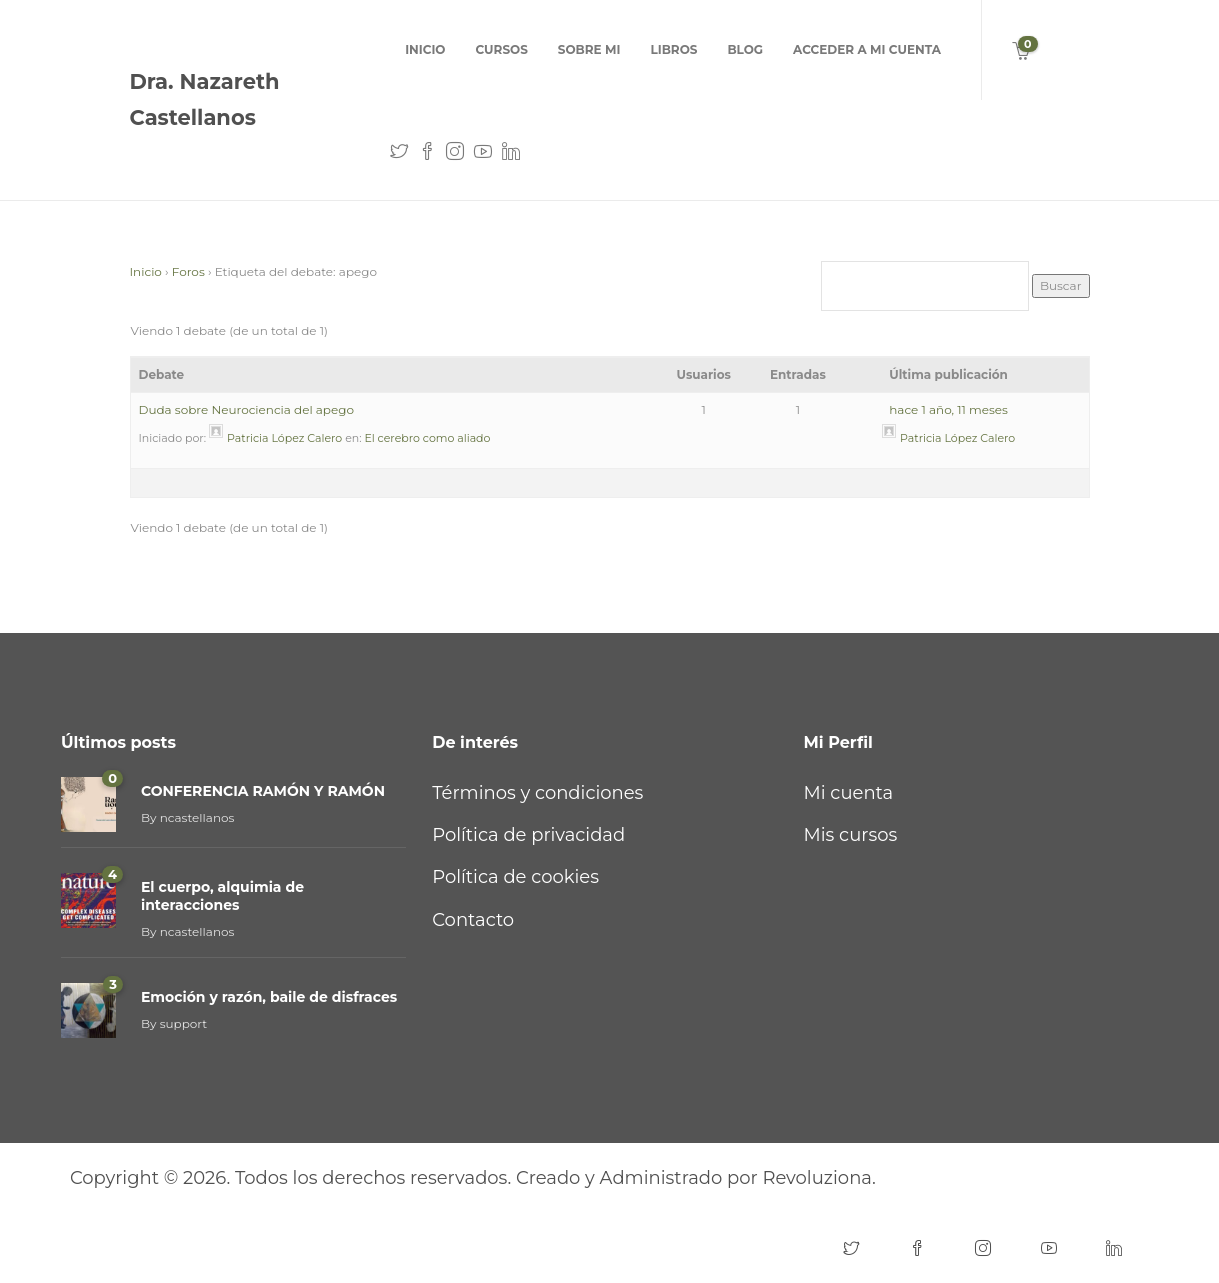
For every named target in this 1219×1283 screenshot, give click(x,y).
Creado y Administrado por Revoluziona (694, 1178)
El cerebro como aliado (427, 438)
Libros (673, 49)
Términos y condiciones (537, 793)
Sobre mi (589, 49)
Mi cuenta (849, 793)
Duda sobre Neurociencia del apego (247, 409)
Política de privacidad (528, 835)
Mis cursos (851, 835)
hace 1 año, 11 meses (948, 409)
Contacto (473, 920)
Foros (188, 271)
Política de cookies (515, 877)
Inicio (425, 49)
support (184, 1023)
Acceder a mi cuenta (867, 49)
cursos (501, 49)
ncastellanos (197, 817)
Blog (745, 49)
